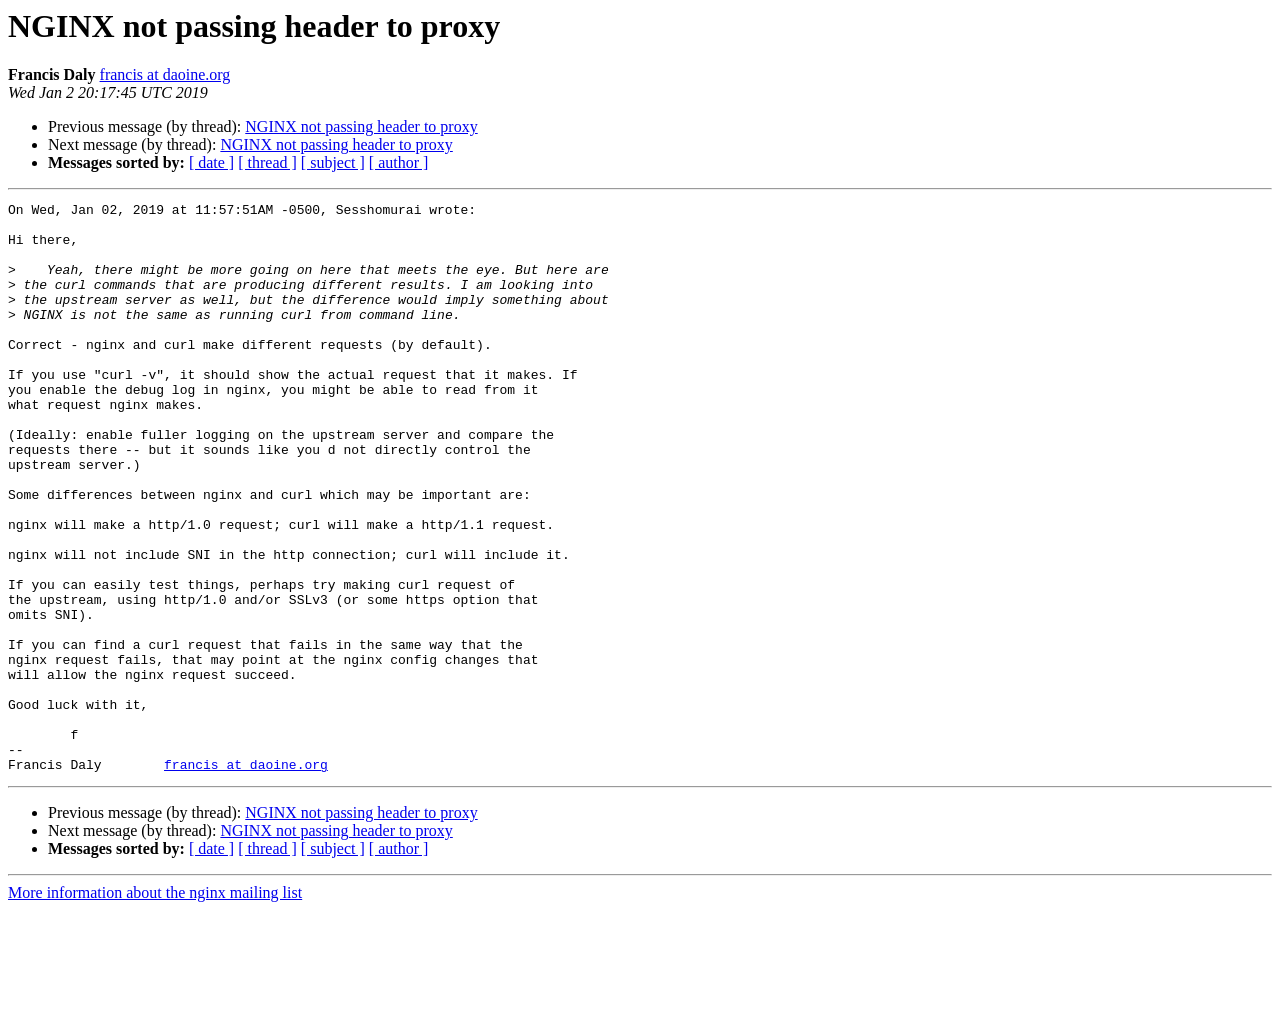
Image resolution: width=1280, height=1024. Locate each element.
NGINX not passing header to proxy (361, 126)
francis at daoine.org (165, 74)
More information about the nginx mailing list (155, 1006)
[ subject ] (333, 162)
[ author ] (399, 162)
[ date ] (211, 162)
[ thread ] (267, 162)
